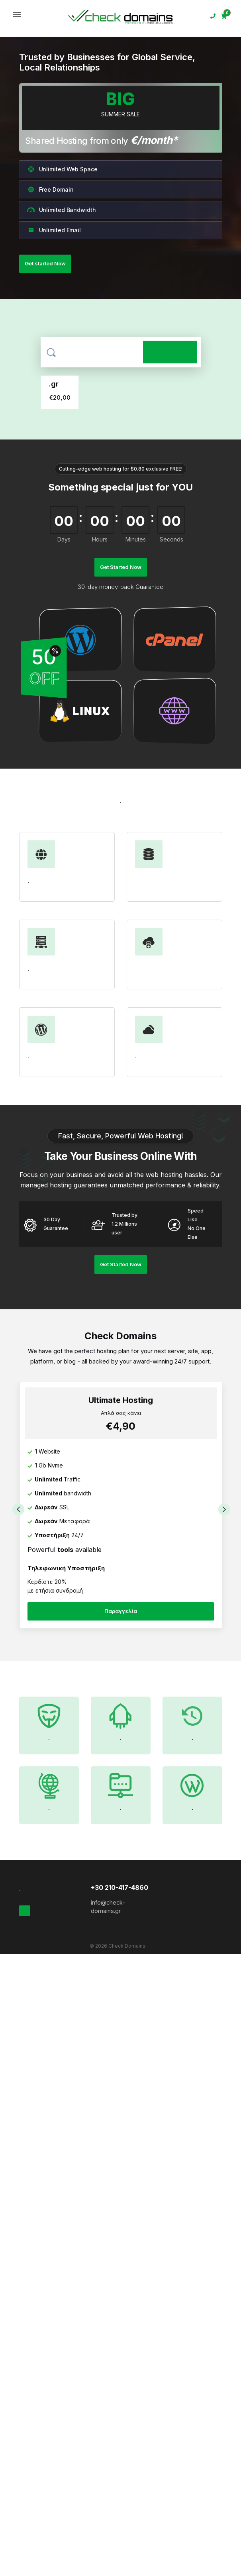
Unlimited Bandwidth (61, 209)
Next (225, 1509)
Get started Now (45, 263)
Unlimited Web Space (62, 169)
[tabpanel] (120, 1509)
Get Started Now (120, 567)
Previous (18, 1509)
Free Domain (50, 189)
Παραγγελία (120, 1611)
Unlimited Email (54, 230)
